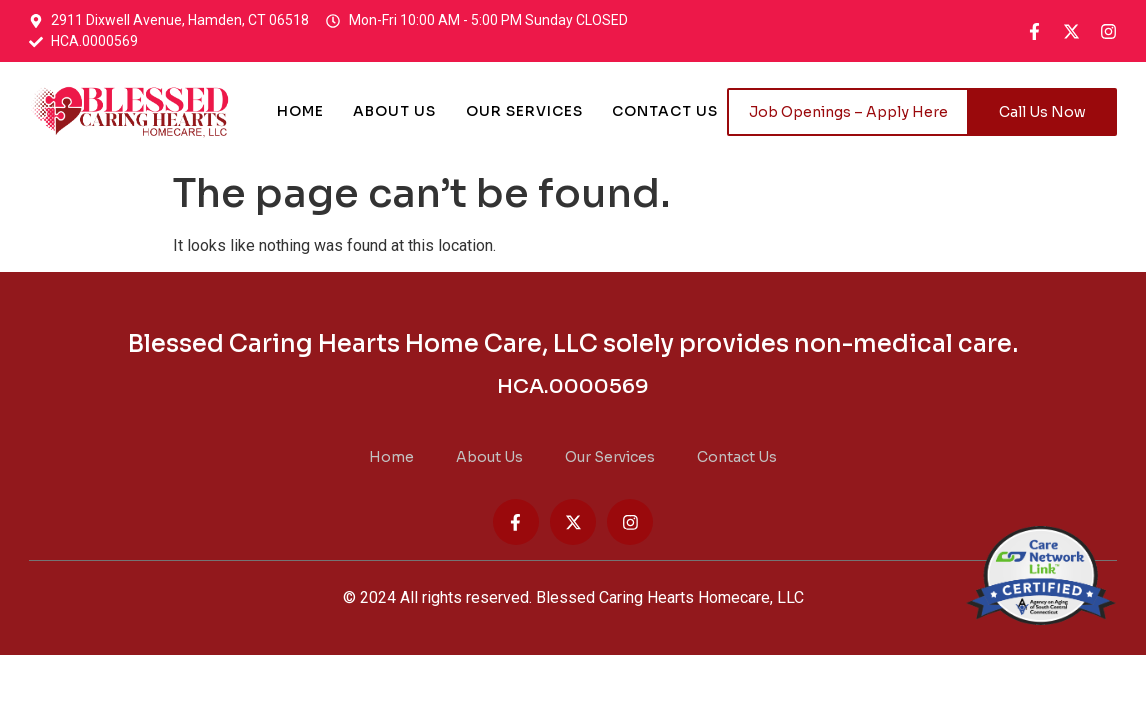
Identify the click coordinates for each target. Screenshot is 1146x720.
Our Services (524, 112)
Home (299, 112)
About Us (394, 112)
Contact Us (666, 112)
